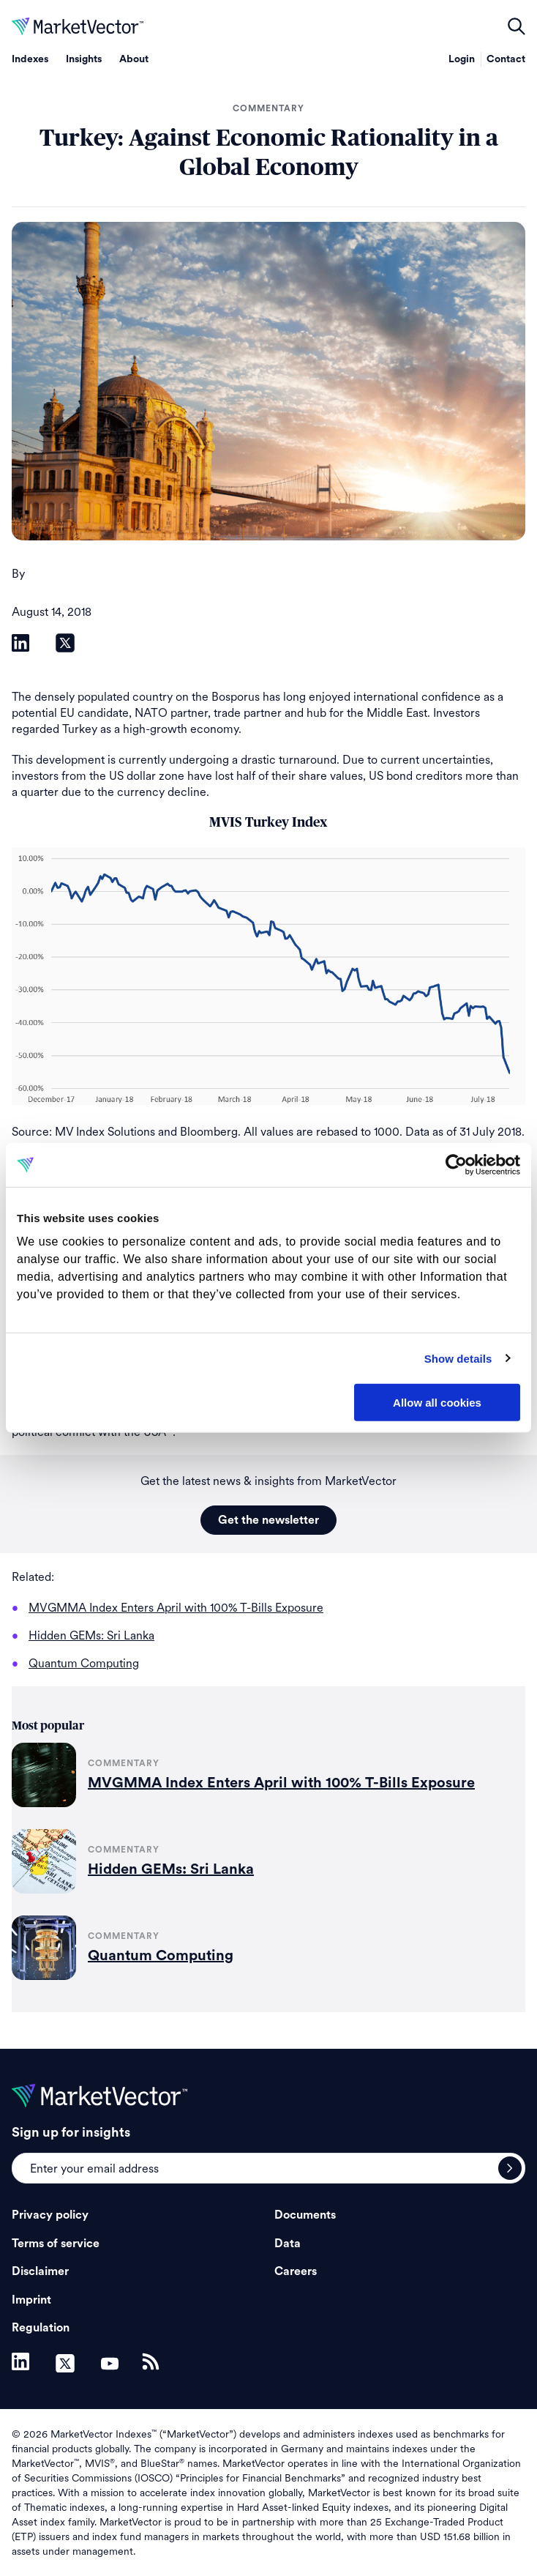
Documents (305, 2215)
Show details (458, 1358)
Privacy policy (50, 2215)
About (134, 59)
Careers (295, 2271)
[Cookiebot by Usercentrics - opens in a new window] (456, 1165)
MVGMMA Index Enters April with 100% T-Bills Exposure (281, 1783)
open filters (516, 26)
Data (287, 2243)
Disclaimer (40, 2271)
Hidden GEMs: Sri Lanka (171, 1869)
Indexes (30, 59)
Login (461, 59)
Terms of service (55, 2243)
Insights (84, 59)
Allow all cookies (437, 1402)
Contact (506, 59)
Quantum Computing (160, 1955)
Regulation (41, 2328)
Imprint (31, 2300)
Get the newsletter (268, 1520)
